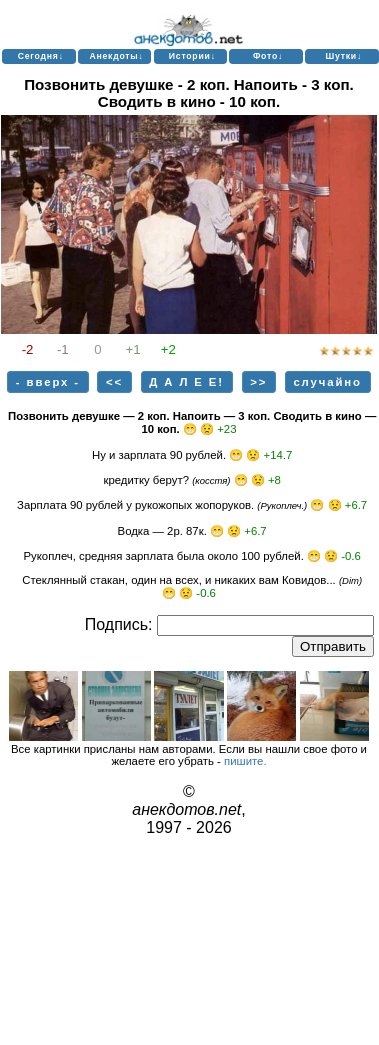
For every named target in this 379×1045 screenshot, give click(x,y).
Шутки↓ (343, 56)
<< (114, 382)
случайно (327, 382)
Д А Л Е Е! (186, 382)
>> (258, 382)
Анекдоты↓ (116, 56)
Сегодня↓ (41, 56)
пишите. (245, 761)
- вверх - (48, 382)
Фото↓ (268, 56)
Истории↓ (192, 56)
